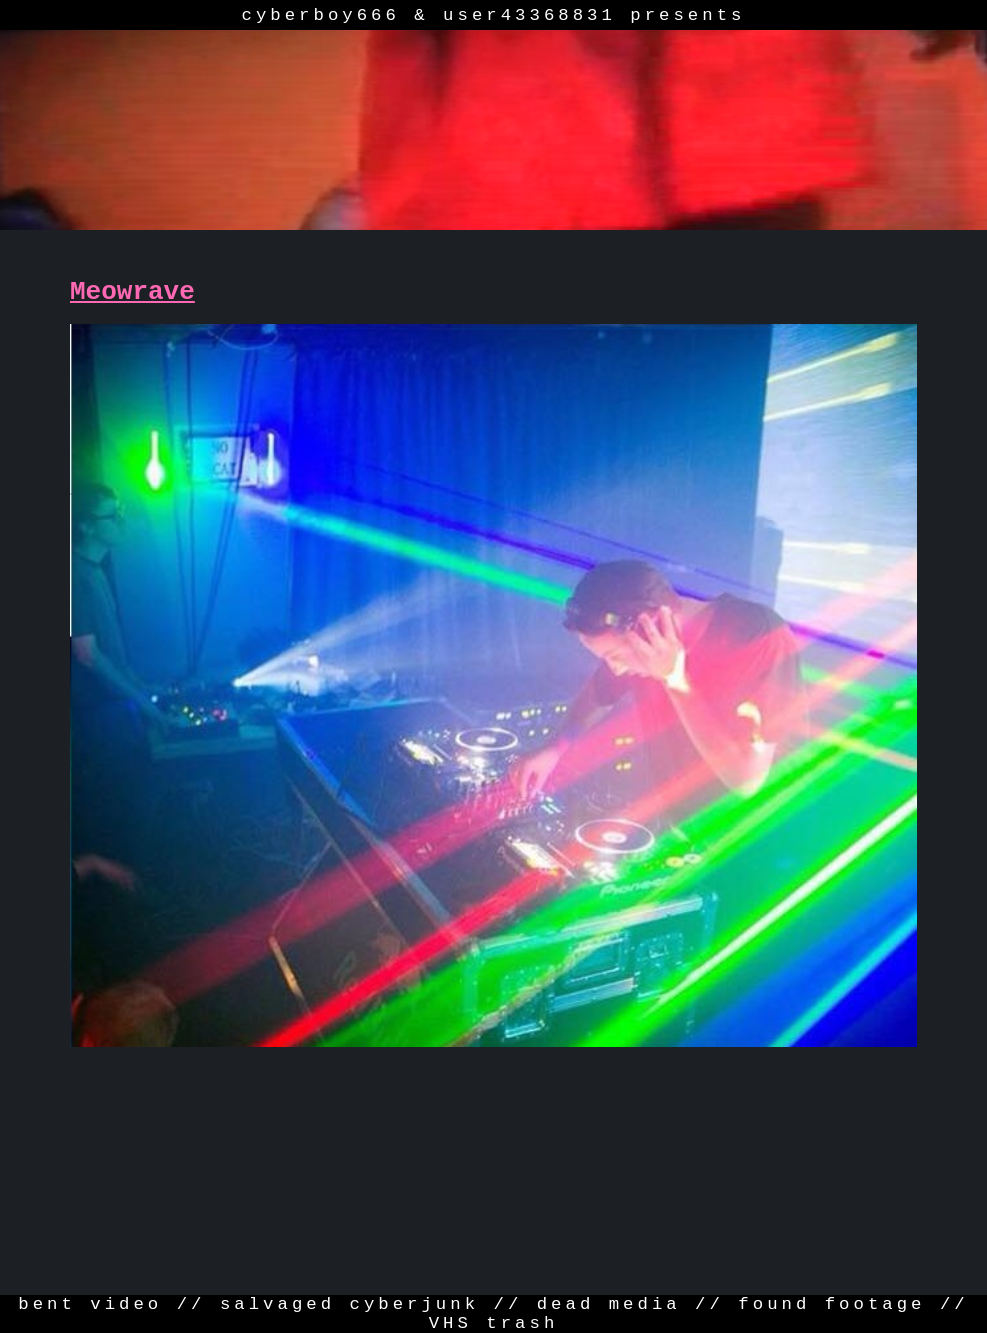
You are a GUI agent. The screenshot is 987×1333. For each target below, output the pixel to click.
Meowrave (132, 292)
